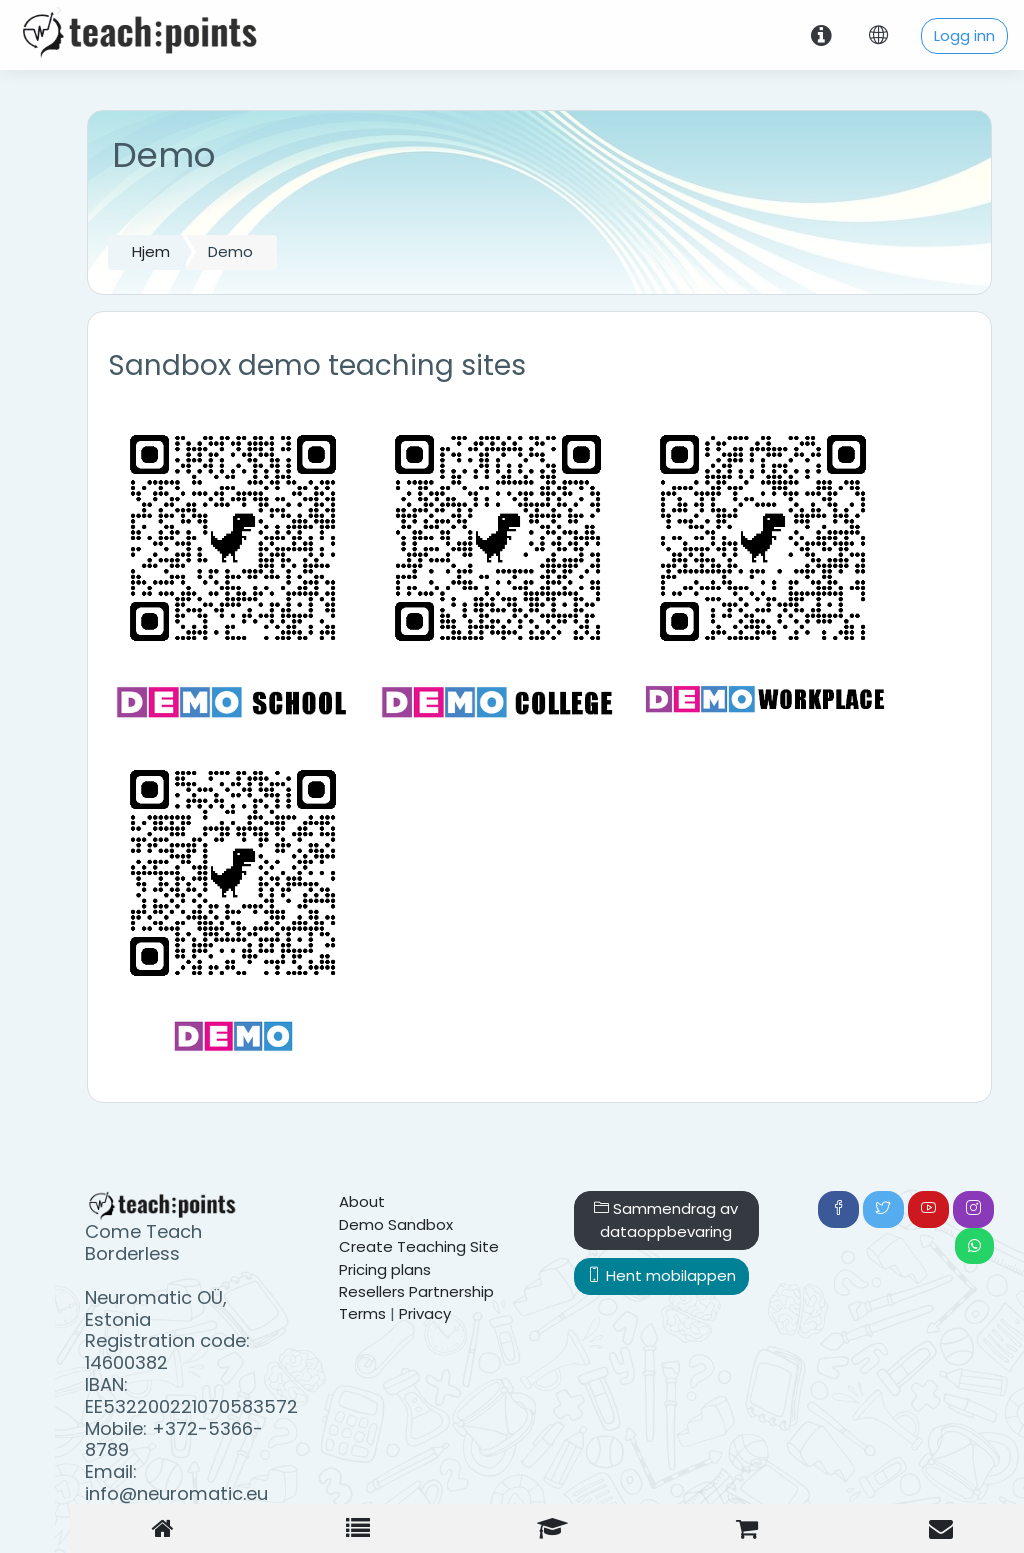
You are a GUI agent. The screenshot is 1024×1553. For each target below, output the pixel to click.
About (362, 1201)
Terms (362, 1313)
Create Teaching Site (419, 1246)
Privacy (425, 1313)
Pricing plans (385, 1269)
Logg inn (964, 35)
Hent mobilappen (661, 1275)
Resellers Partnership (416, 1291)
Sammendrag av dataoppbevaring (666, 1219)
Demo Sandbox (396, 1224)
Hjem (151, 251)
